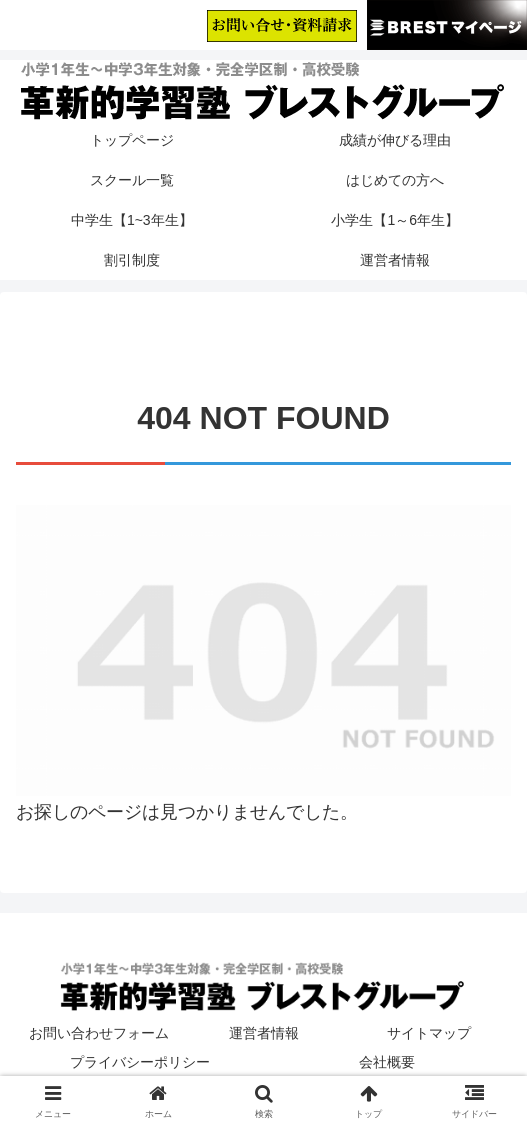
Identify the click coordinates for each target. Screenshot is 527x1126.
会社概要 (387, 1062)
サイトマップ (429, 1033)
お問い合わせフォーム (99, 1033)
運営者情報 (264, 1033)
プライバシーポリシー (140, 1062)
